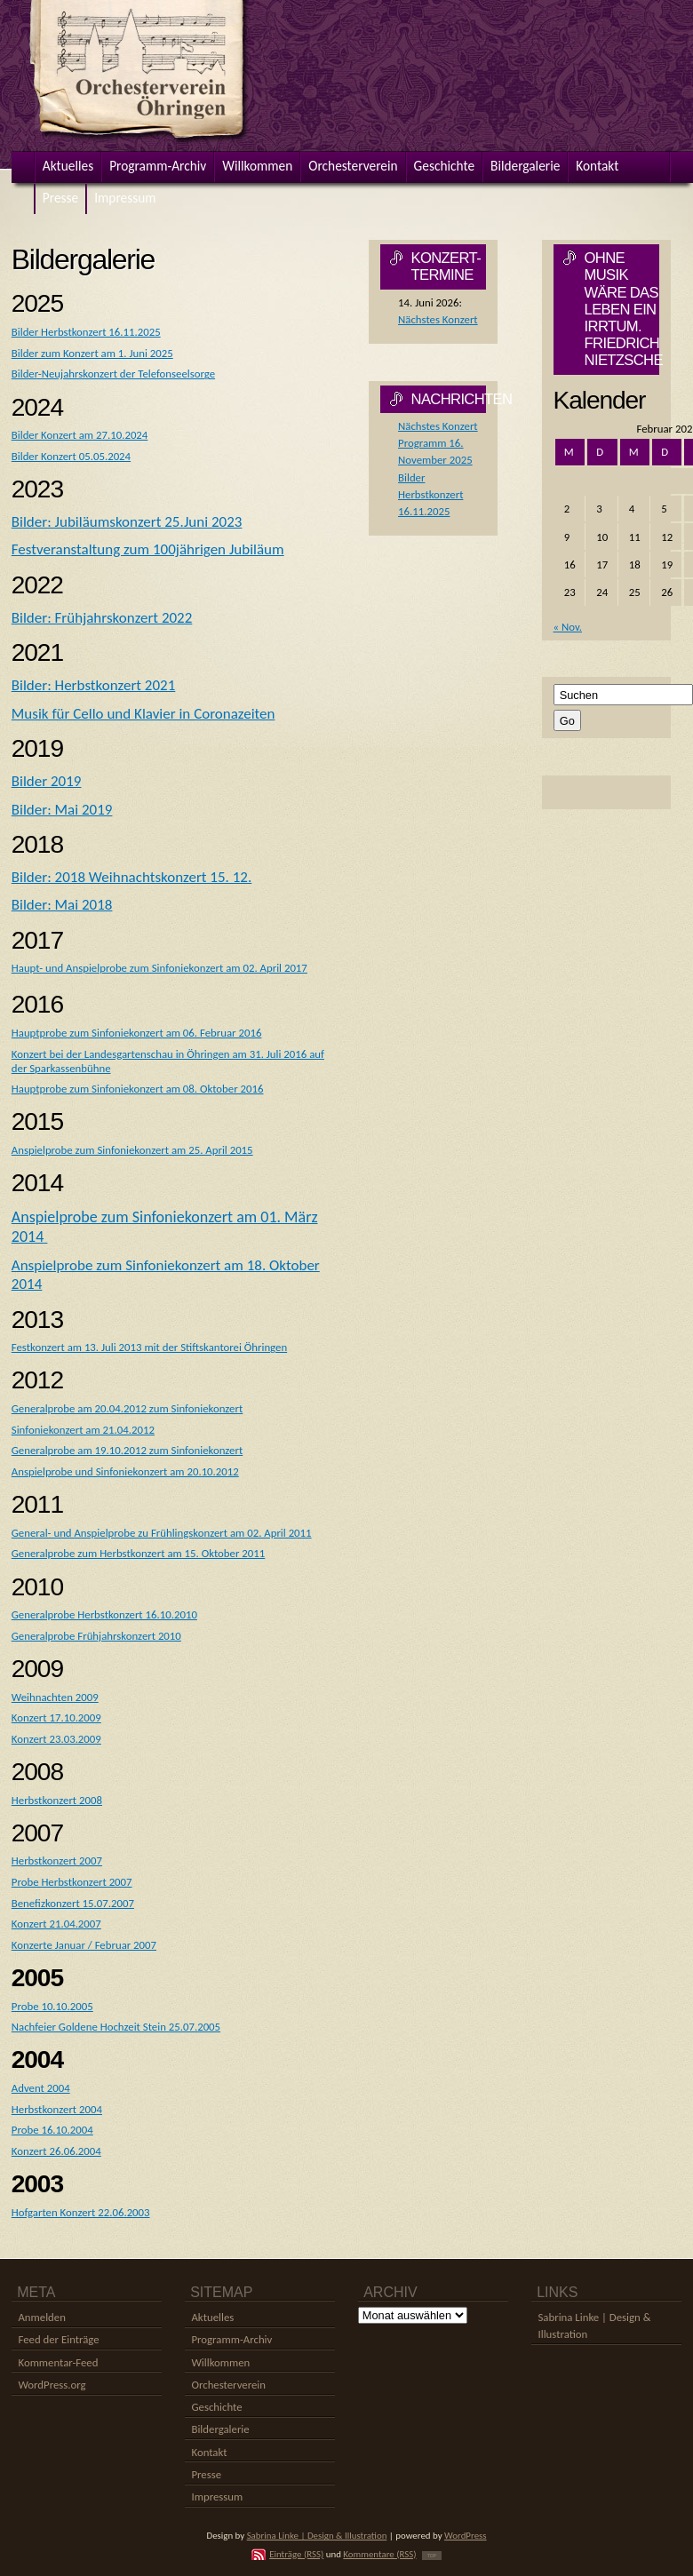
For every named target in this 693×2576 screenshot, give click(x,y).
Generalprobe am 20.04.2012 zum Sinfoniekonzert (127, 1408)
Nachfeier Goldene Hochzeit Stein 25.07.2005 (116, 2026)
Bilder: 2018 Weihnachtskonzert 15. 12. (131, 877)
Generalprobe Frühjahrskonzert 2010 (96, 1635)
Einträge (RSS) (296, 2554)
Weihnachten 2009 (55, 1697)
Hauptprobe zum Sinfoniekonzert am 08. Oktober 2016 (138, 1088)
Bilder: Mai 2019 (62, 809)
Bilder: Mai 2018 (62, 904)
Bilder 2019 (47, 781)
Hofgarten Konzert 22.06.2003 (81, 2212)
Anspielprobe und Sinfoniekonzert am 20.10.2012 (125, 1471)
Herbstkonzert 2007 (57, 1860)
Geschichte (216, 2406)
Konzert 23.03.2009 (56, 1738)
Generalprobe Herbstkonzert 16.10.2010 (104, 1614)
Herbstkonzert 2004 (57, 2109)
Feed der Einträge (58, 2339)
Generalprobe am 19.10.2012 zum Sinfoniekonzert (127, 1450)
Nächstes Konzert (438, 319)
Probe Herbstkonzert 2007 (72, 1881)
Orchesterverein (228, 2384)
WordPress (465, 2535)
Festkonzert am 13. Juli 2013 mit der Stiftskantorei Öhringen (149, 1347)
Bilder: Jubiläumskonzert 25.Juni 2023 (127, 522)
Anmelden (41, 2317)
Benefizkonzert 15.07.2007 (73, 1903)
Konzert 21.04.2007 (56, 1923)
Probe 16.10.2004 (52, 2129)
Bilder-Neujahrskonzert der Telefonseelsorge (113, 373)
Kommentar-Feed (58, 2362)
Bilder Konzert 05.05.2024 (71, 456)
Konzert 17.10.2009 (56, 1717)
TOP (431, 2555)
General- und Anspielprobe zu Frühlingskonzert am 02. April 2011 (162, 1532)
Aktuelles (212, 2317)
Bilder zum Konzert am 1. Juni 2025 (92, 353)
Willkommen (220, 2362)
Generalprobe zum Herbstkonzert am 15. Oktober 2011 (138, 1553)
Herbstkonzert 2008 (57, 1800)
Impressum (217, 2496)
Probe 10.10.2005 (52, 2006)
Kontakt (209, 2452)
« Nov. (568, 626)
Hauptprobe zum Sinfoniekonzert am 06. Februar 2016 (137, 1032)
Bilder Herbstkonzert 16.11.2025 (86, 331)
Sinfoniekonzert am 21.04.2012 (83, 1429)
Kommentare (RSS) (379, 2554)
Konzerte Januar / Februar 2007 (84, 1945)
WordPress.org (51, 2384)
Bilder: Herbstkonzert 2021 (94, 685)
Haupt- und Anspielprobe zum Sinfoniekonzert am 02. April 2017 (159, 967)
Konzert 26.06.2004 (56, 2151)
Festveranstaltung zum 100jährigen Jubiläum (148, 549)
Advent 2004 (41, 2088)
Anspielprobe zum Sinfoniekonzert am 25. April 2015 (132, 1150)
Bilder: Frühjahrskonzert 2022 (102, 617)
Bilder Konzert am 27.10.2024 (80, 434)
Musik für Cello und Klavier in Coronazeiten (143, 713)
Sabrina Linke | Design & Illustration (317, 2535)
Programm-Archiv (231, 2339)
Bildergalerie (220, 2429)
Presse (206, 2474)
